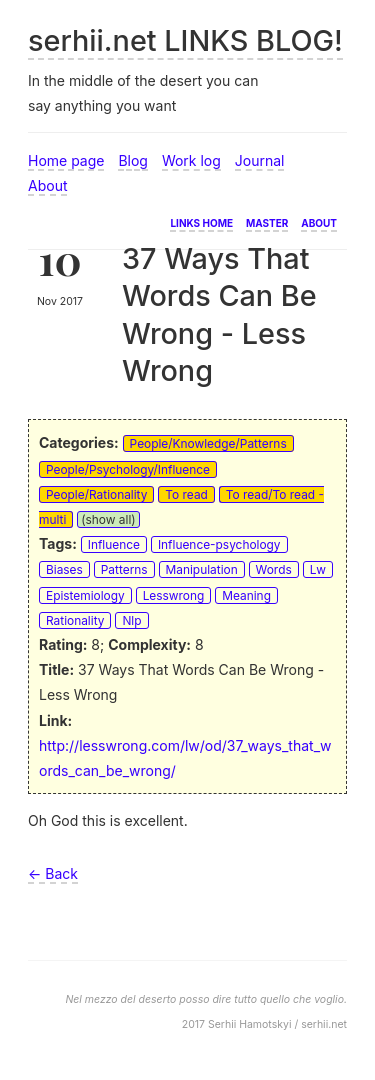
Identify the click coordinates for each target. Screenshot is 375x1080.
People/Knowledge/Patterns (208, 443)
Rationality (75, 620)
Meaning (246, 595)
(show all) (108, 519)
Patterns (124, 569)
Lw (318, 569)
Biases (64, 569)
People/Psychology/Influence (128, 469)
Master (267, 221)
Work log (191, 160)
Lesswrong (174, 595)
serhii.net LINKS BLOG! (185, 40)
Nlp (131, 620)
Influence (114, 544)
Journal (260, 160)
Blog (133, 160)
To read (186, 494)
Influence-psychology (219, 544)
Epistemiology (85, 595)
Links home (201, 221)
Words (274, 569)
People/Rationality (96, 494)
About (47, 185)
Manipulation (202, 569)
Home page (66, 160)
